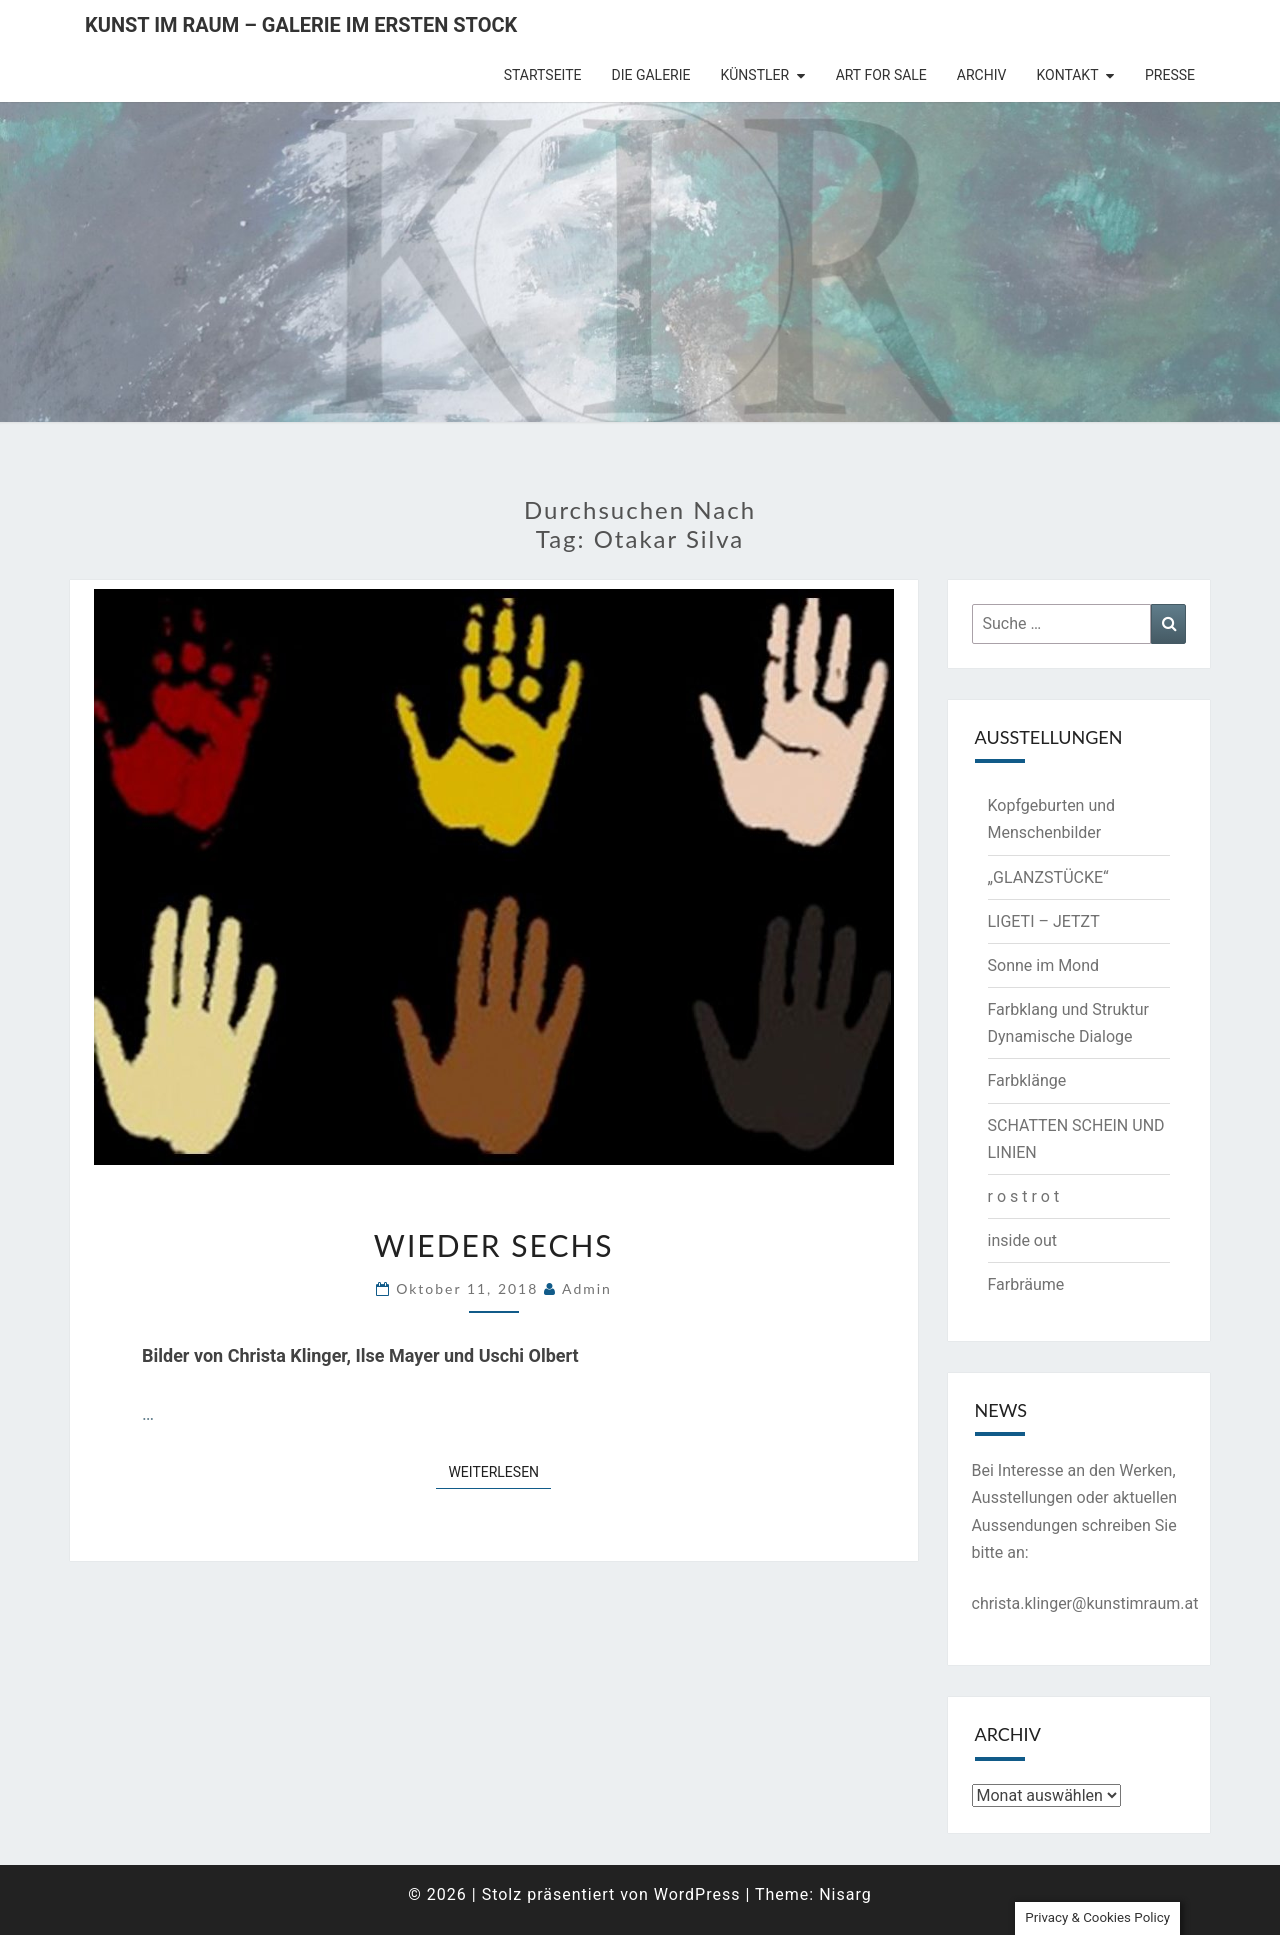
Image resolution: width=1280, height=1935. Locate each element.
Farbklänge (1027, 1080)
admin (587, 1288)
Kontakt (1067, 75)
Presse (1170, 75)
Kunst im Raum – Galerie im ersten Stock (301, 25)
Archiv (982, 75)
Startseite (543, 75)
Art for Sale (881, 75)
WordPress (697, 1894)
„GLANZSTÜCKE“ (1048, 877)
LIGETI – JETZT (1044, 921)
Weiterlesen (499, 1470)
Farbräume (1026, 1284)
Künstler (755, 75)
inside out (1023, 1240)
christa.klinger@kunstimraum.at (1085, 1603)
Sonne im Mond (1044, 965)
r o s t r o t (1024, 1196)
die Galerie (651, 75)
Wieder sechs (494, 1245)
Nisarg (845, 1894)
